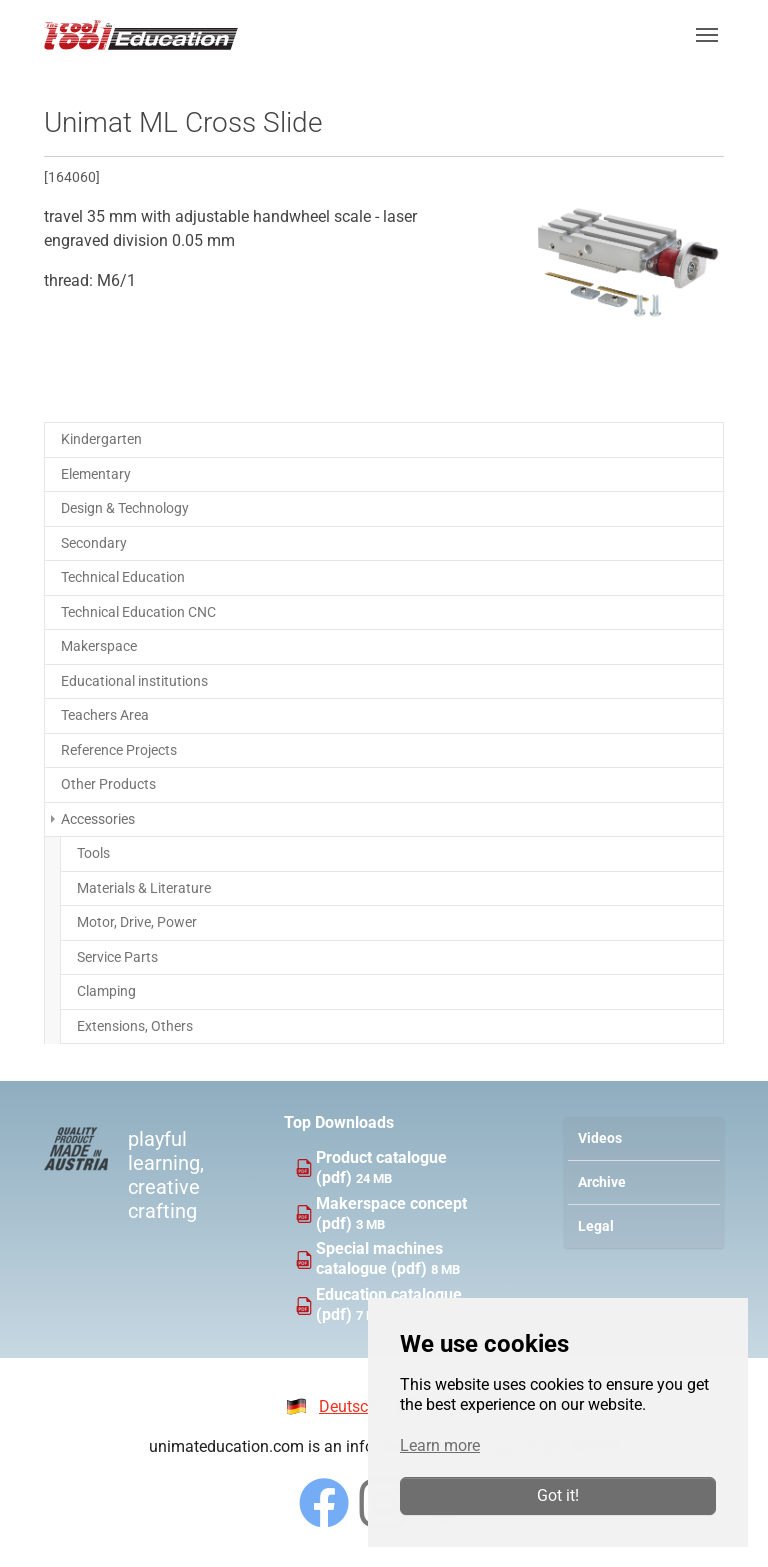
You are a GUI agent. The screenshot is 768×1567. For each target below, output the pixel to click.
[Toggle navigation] (707, 35)
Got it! (558, 1495)
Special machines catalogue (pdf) (379, 1258)
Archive (602, 1182)
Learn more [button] (440, 1445)
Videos (600, 1138)
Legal (596, 1226)
